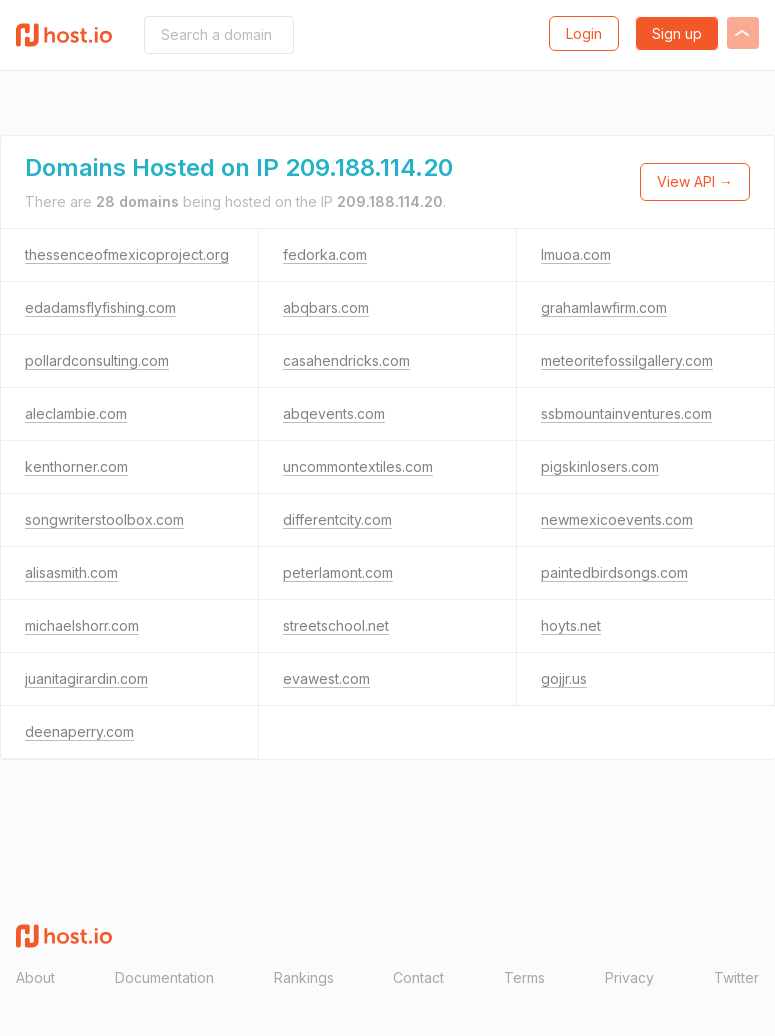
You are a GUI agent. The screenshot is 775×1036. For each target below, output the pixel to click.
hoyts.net (571, 625)
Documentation (164, 977)
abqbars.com (326, 307)
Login (584, 33)
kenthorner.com (76, 466)
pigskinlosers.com (600, 466)
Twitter (736, 977)
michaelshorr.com (82, 625)
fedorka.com (325, 254)
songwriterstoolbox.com (104, 519)
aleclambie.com (76, 413)
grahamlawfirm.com (604, 307)
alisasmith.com (71, 572)
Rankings (304, 977)
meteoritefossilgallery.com (627, 360)
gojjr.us (564, 678)
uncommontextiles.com (358, 466)
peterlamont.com (338, 572)
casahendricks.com (346, 360)
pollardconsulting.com (97, 360)
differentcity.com (337, 519)
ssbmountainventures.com (626, 413)
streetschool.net (336, 625)
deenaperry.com (79, 731)
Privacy (629, 977)
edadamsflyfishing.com (100, 307)
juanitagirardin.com (86, 678)
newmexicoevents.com (617, 519)
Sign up (677, 33)
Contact (418, 977)
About (35, 977)
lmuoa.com (576, 254)
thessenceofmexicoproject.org (127, 254)
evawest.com (326, 678)
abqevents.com (334, 413)
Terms (524, 977)
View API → (695, 181)
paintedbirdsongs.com (614, 572)
